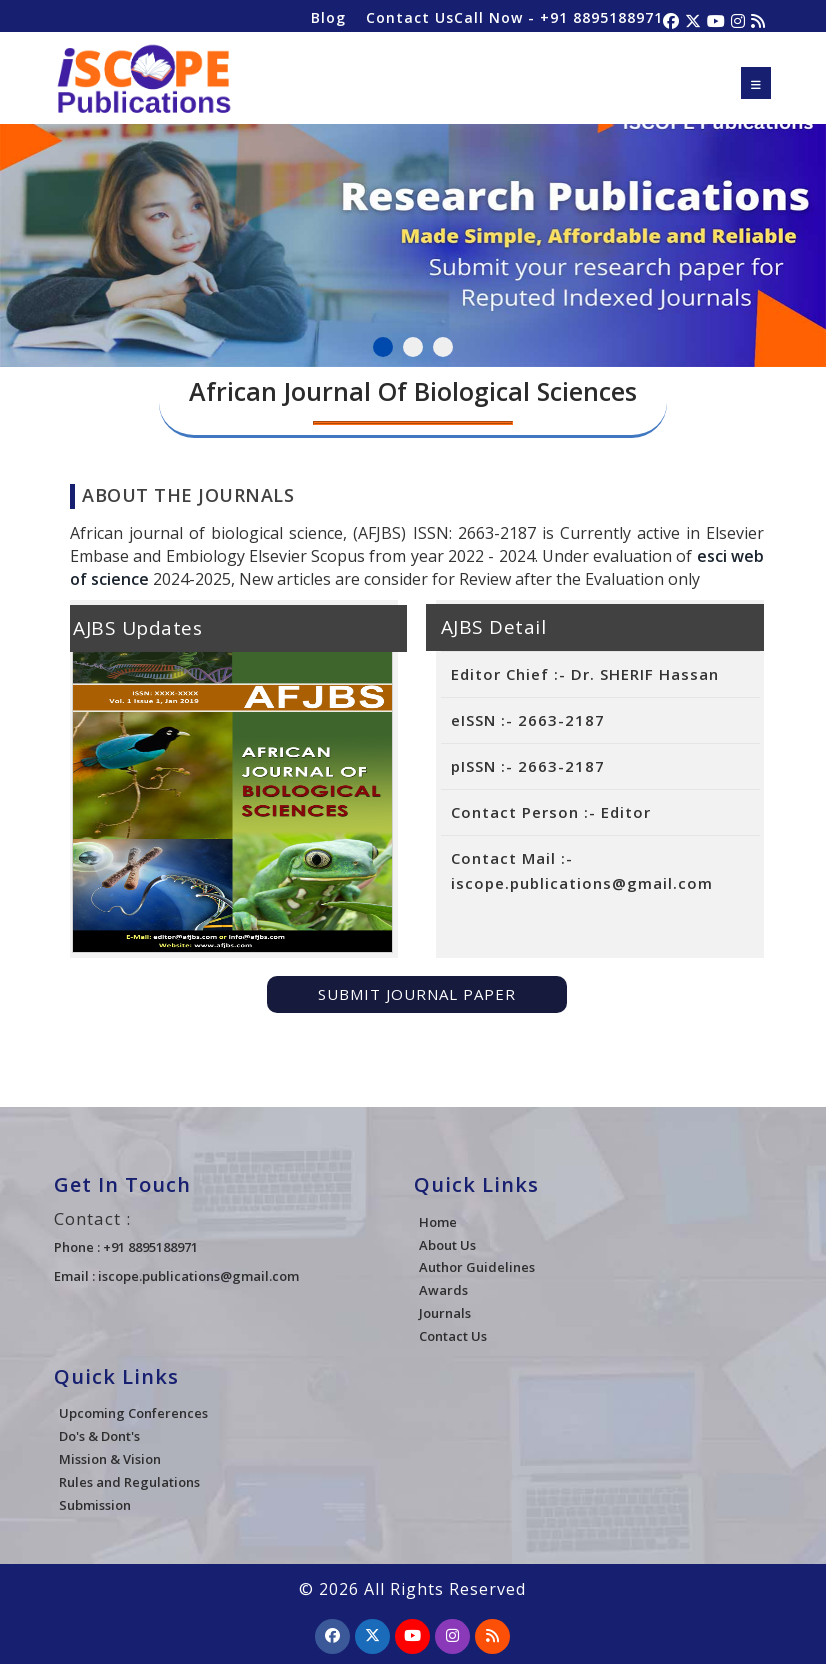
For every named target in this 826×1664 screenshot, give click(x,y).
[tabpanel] (413, 232)
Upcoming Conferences (133, 1413)
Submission (95, 1505)
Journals (445, 1313)
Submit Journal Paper (417, 994)
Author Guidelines (477, 1267)
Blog (328, 17)
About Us (447, 1245)
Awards (443, 1290)
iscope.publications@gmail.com (198, 1276)
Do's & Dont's (99, 1436)
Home (438, 1222)
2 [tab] (413, 347)
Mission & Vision (110, 1459)
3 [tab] (443, 347)
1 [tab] (383, 347)
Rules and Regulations (129, 1482)
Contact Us (410, 17)
